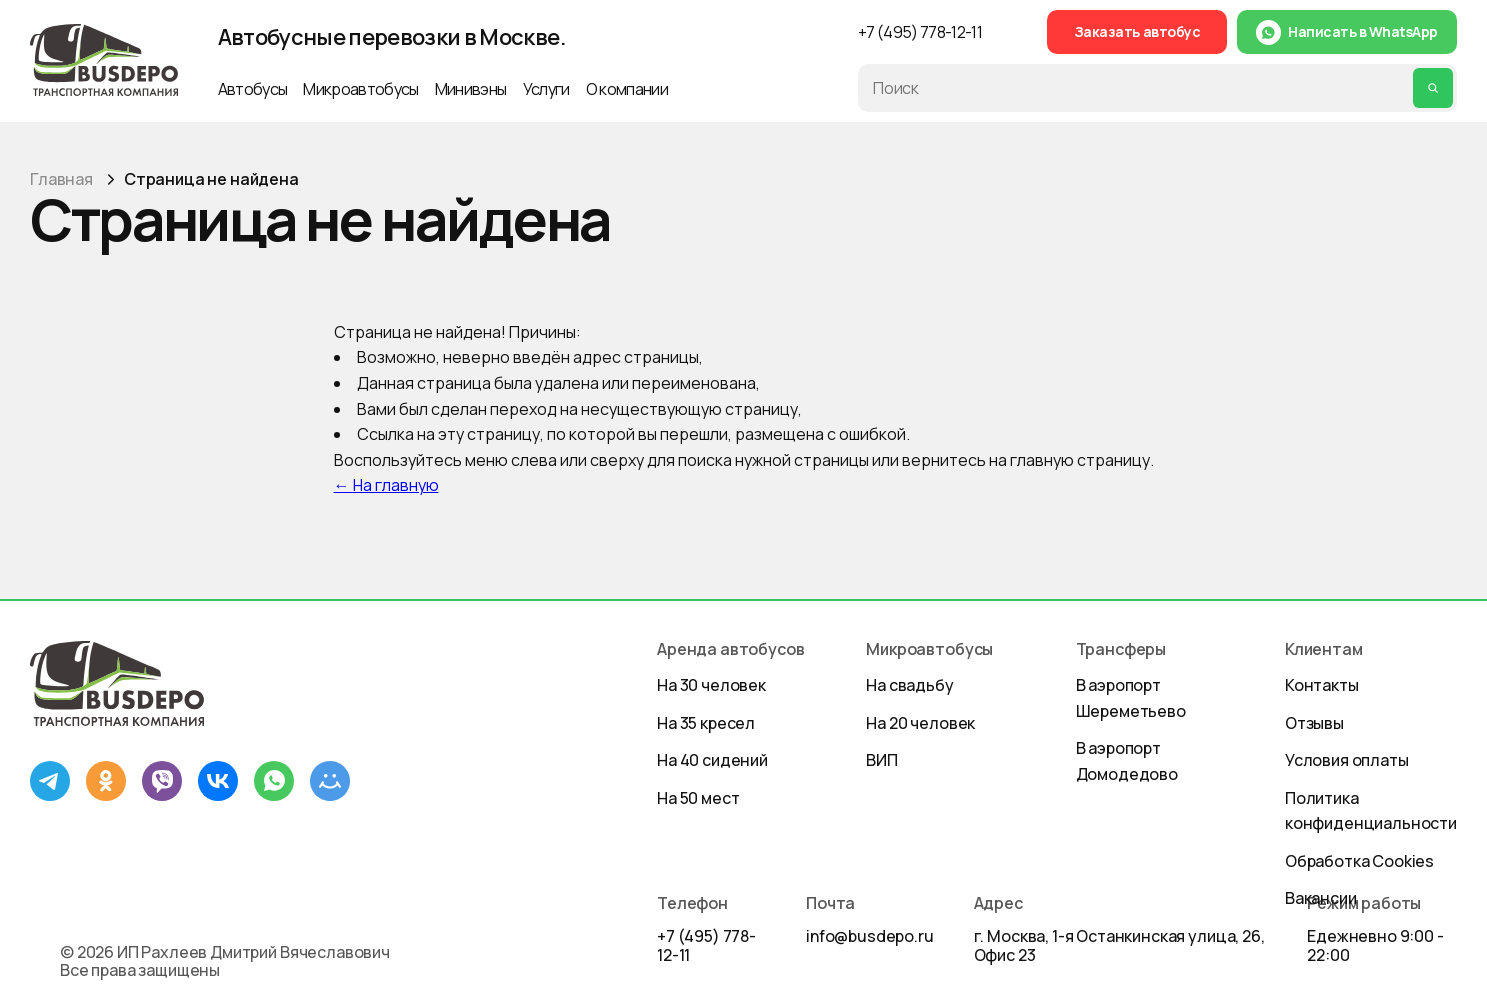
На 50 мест (698, 798)
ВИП (882, 760)
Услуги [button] (546, 89)
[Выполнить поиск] (1433, 88)
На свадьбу (909, 685)
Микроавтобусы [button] (360, 89)
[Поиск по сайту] (1139, 88)
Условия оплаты (1347, 760)
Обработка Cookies (1359, 861)
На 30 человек (711, 685)
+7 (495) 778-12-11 (706, 945)
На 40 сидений (712, 760)
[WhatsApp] (274, 781)
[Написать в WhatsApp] (1347, 32)
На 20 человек (920, 723)
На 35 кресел (706, 723)
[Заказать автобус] (1137, 32)
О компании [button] (627, 89)
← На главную (386, 485)
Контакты (1322, 685)
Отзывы (1314, 723)
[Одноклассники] (106, 781)
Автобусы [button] (253, 89)
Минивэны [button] (471, 89)
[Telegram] (50, 781)
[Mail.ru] (330, 781)
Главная (61, 179)
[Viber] (162, 781)
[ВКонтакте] (218, 781)
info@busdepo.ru (870, 936)
